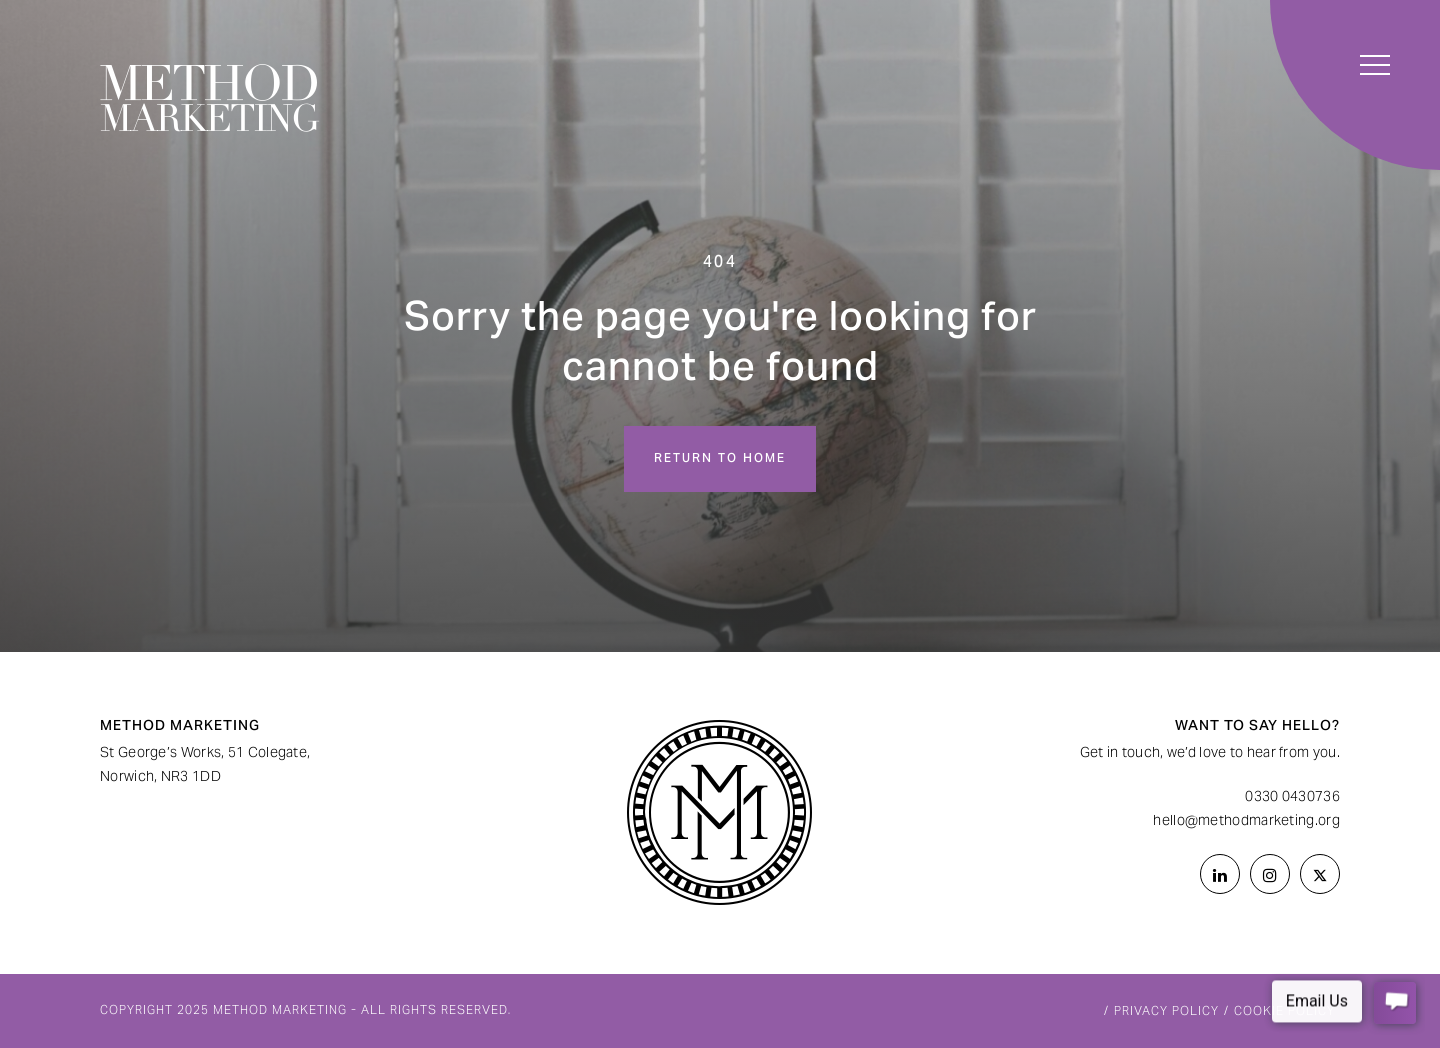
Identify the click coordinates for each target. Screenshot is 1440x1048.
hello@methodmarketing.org (1246, 822)
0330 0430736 (1292, 798)
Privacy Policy (1166, 1012)
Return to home (720, 459)
